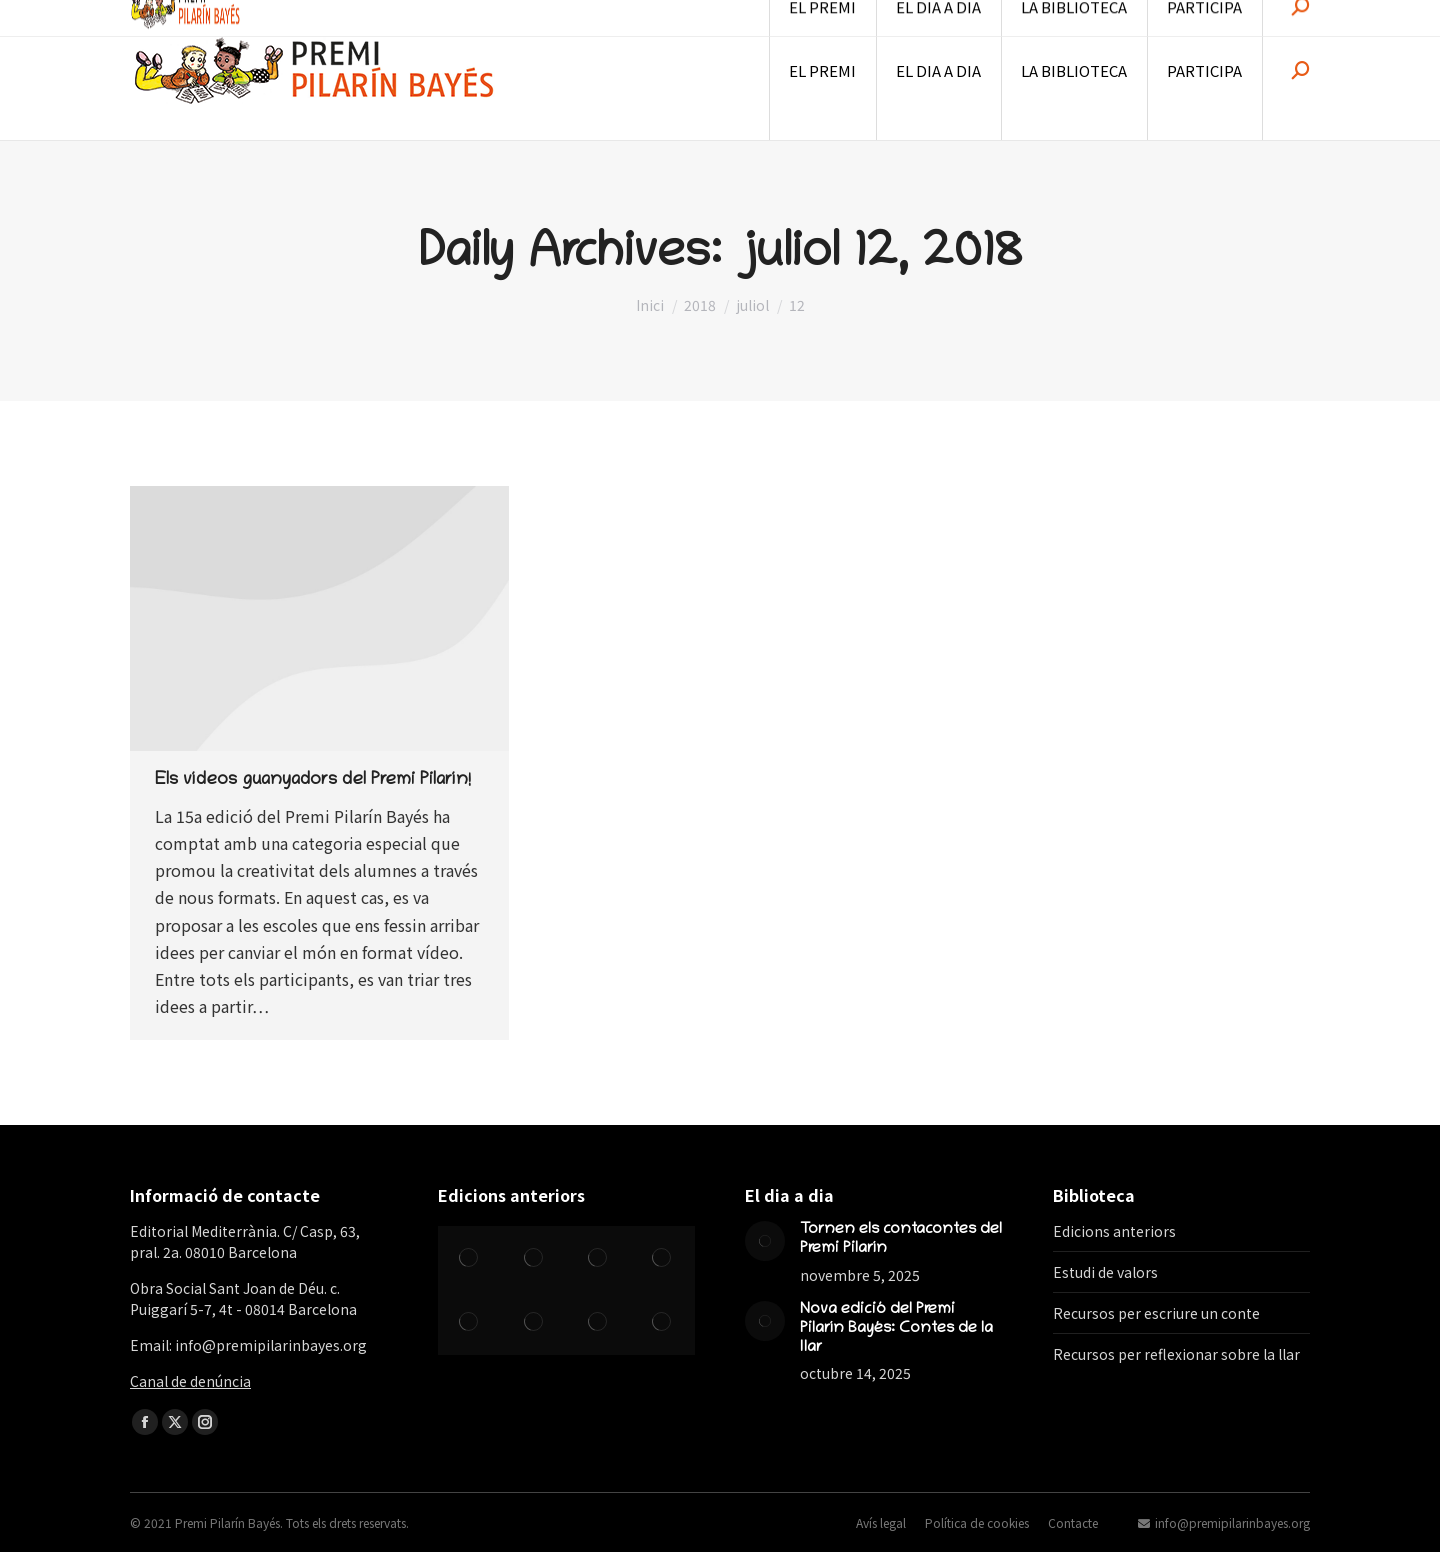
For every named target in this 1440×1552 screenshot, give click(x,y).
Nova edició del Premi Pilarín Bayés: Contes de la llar (896, 1329)
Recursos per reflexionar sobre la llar (1176, 1354)
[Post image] (765, 1241)
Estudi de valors (1105, 1272)
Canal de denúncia (190, 1381)
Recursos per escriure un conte (1156, 1313)
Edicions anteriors (1114, 1231)
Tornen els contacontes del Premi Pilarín (901, 1239)
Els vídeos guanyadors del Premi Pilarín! (313, 781)
